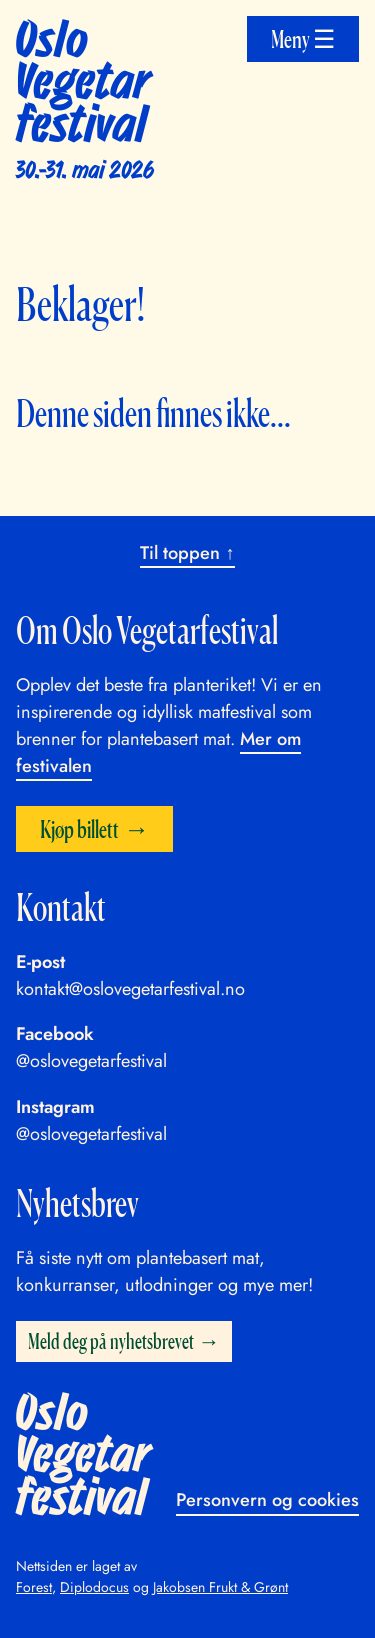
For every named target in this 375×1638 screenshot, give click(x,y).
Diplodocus (94, 1587)
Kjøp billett (79, 828)
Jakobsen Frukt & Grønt (220, 1587)
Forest (34, 1587)
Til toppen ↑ (187, 553)
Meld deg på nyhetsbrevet (111, 1341)
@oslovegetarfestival (91, 1061)
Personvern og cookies (267, 1500)
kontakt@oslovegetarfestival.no (130, 989)
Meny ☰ (303, 38)
